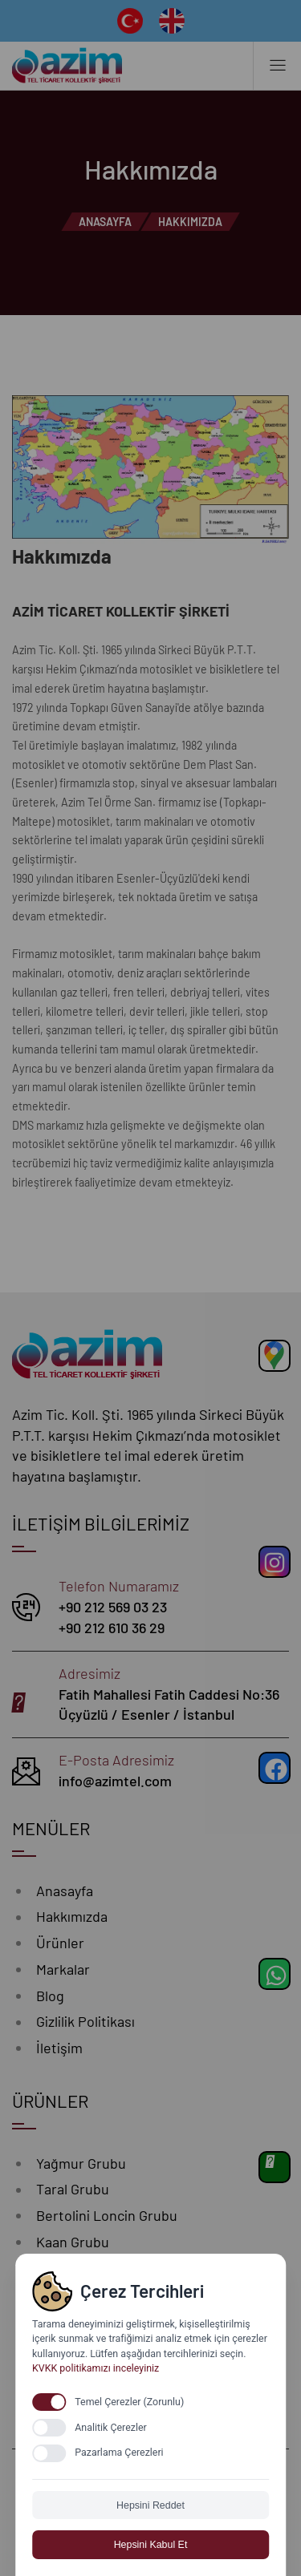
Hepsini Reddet (150, 2505)
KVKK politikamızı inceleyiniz (95, 2368)
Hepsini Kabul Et (151, 2544)
